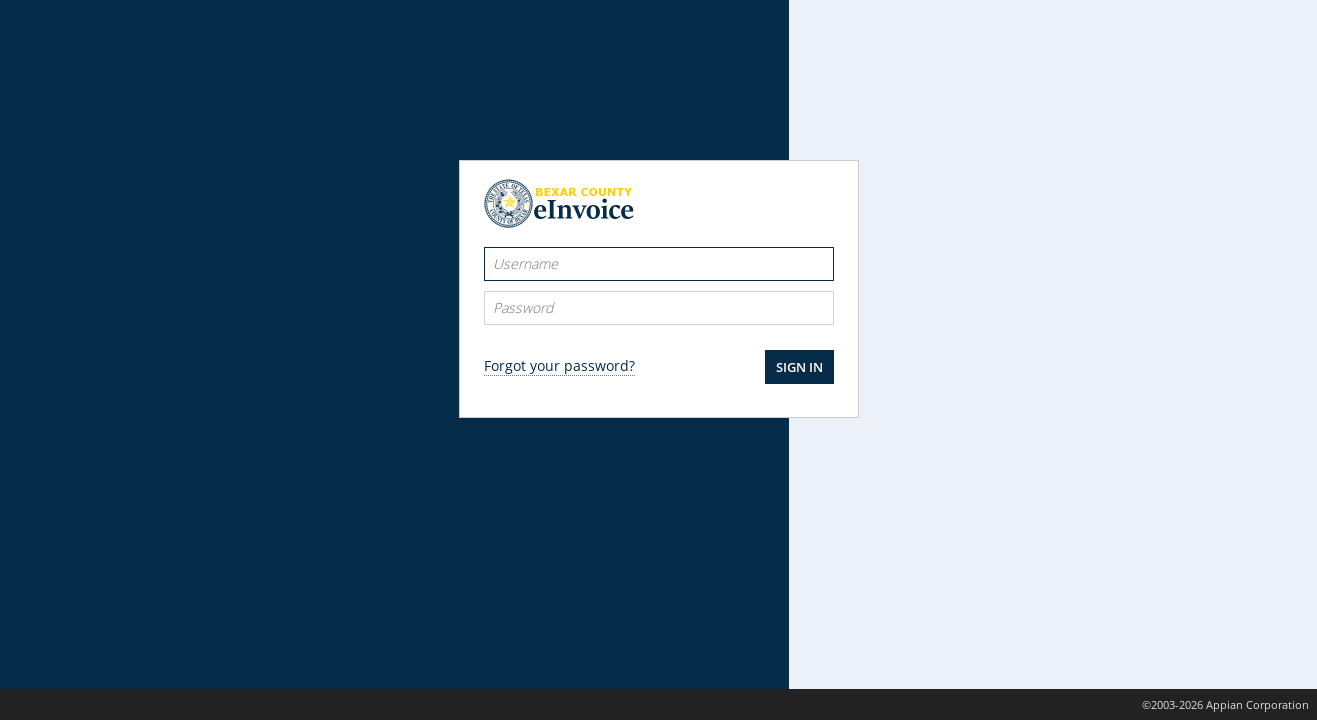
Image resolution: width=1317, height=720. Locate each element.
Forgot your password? (559, 365)
